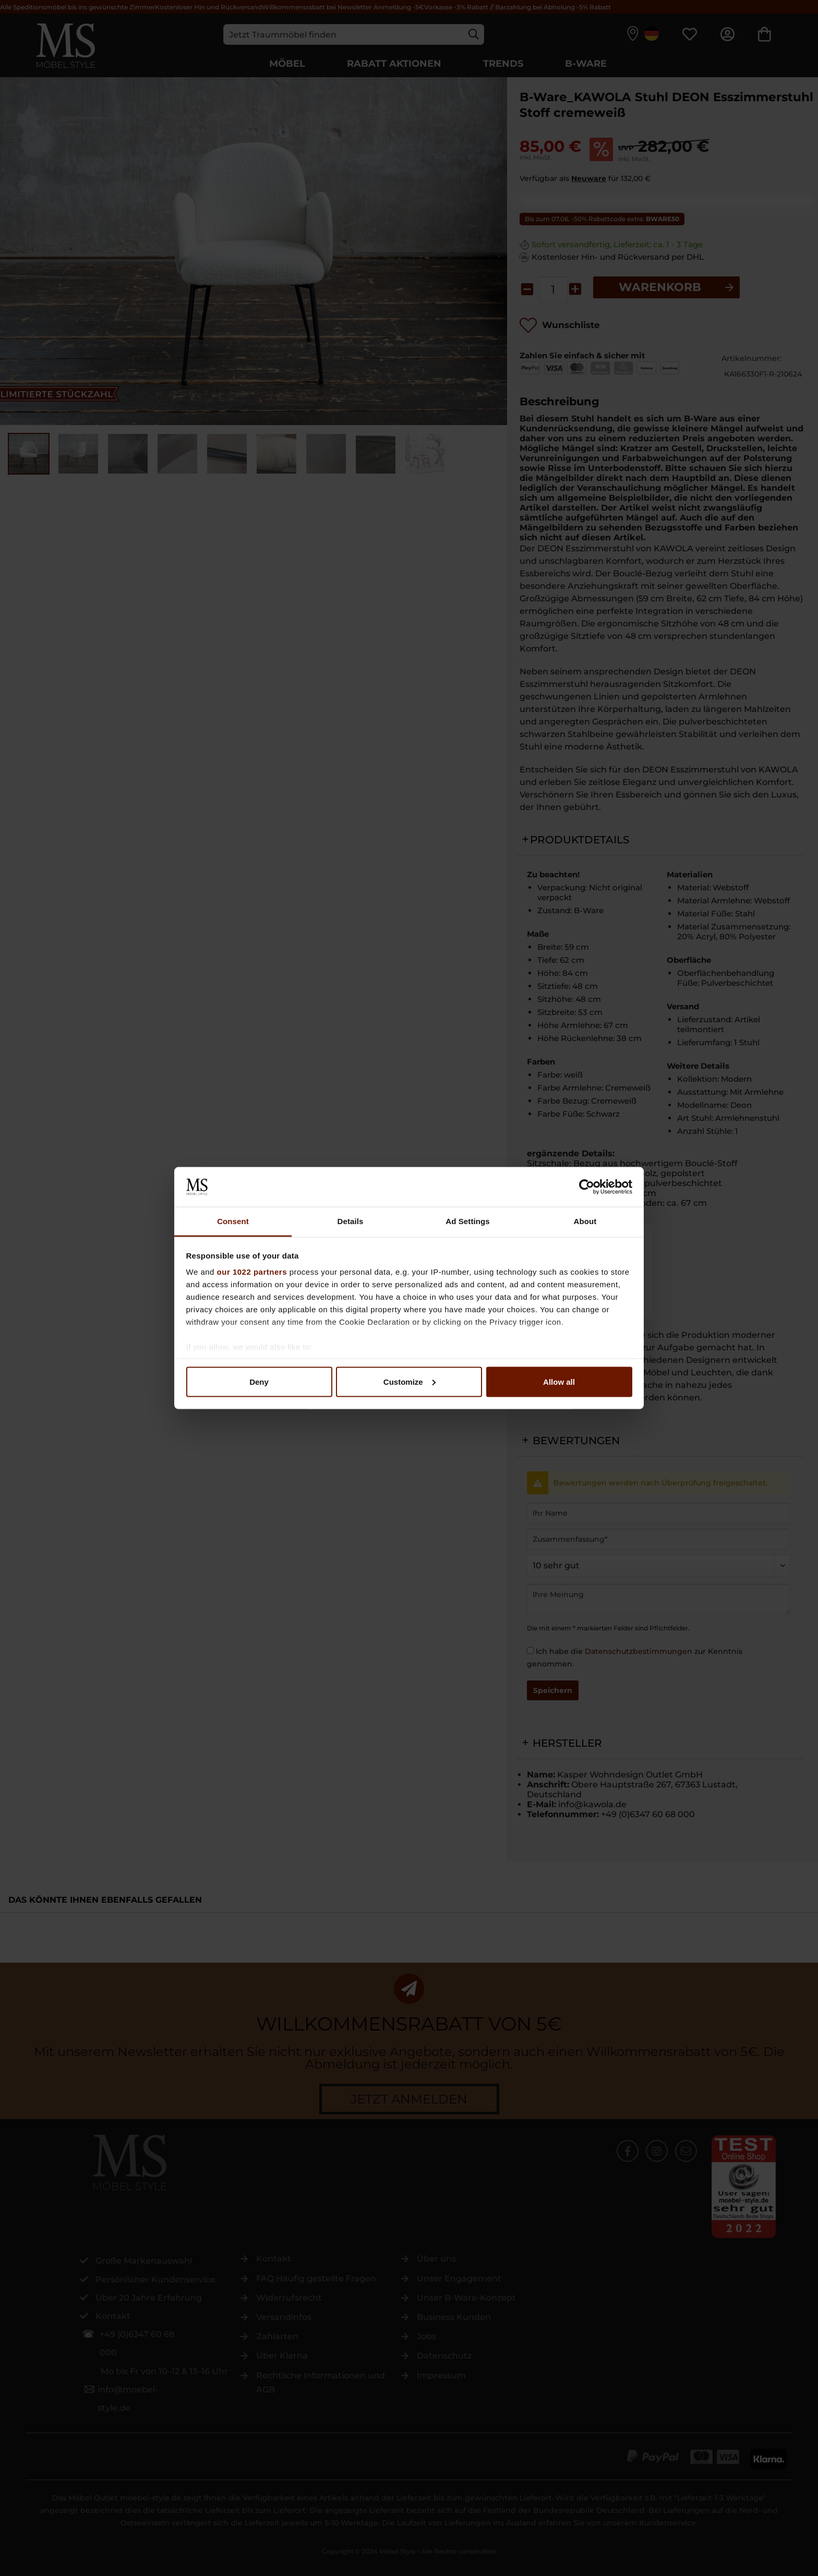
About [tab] (585, 1221)
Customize (409, 1381)
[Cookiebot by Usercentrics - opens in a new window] (586, 1186)
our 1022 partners (252, 1271)
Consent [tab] (233, 1221)
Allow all (559, 1381)
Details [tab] (351, 1221)
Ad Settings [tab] (467, 1221)
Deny (259, 1381)
